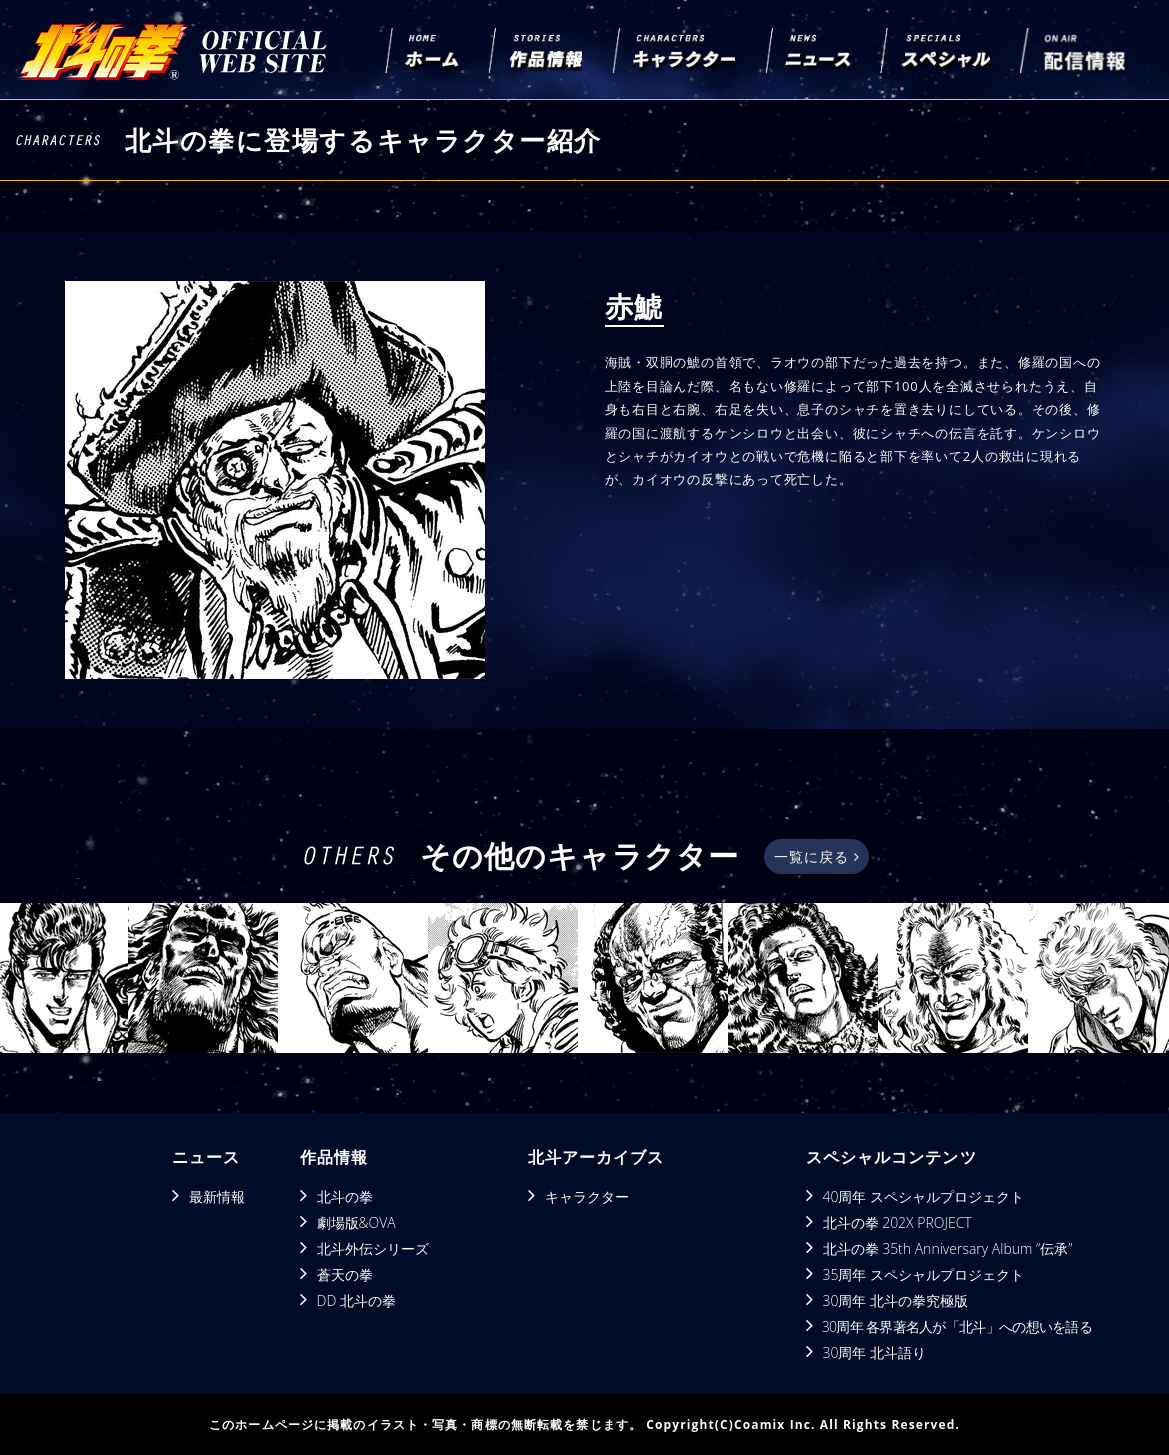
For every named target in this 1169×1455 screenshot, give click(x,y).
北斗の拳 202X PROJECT (897, 1222)
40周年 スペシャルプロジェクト (924, 1196)
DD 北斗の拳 (356, 1300)
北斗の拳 (345, 1196)
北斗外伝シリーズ (373, 1248)
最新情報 (217, 1196)
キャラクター (587, 1196)
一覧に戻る (816, 856)
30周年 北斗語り (875, 1352)
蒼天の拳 (345, 1274)
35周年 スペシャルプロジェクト (924, 1274)
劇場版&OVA (356, 1222)
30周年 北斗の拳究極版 (896, 1300)
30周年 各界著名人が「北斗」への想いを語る (957, 1326)
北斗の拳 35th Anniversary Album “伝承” (948, 1248)
